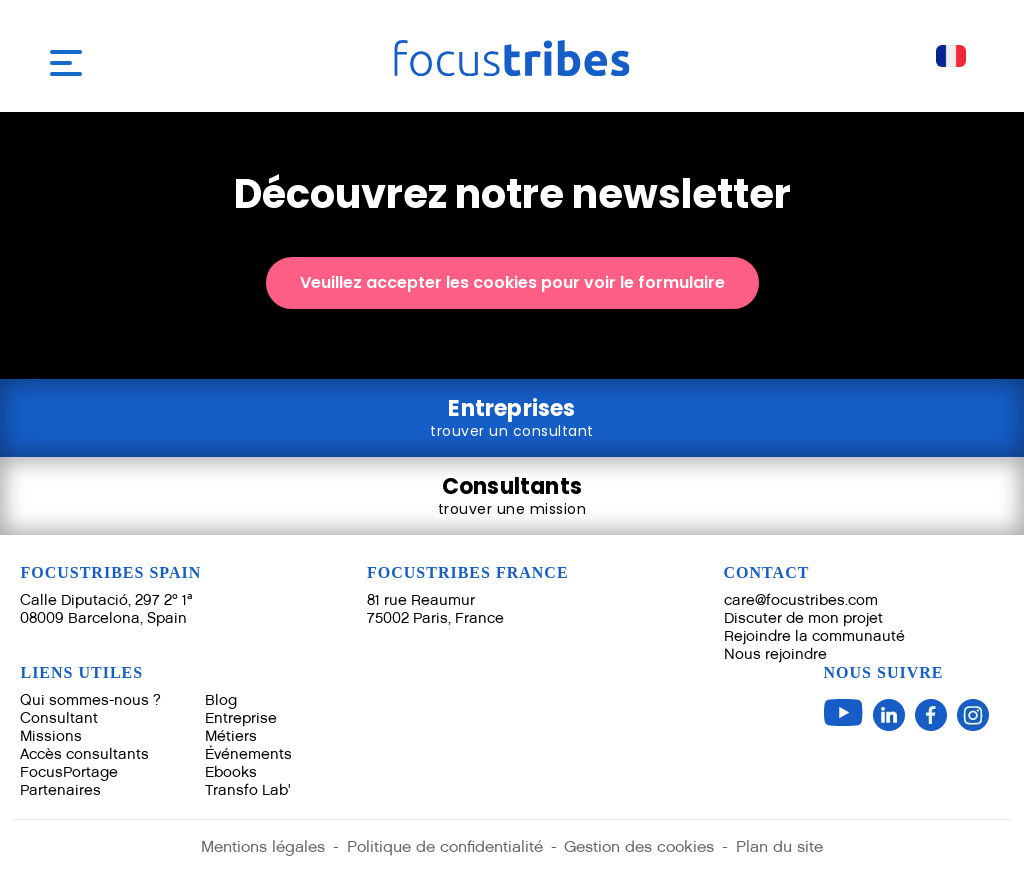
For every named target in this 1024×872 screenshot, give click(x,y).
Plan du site (780, 846)
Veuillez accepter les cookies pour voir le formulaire (512, 282)
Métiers (231, 735)
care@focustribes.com (801, 599)
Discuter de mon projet (803, 617)
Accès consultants (84, 753)
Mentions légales (263, 846)
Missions (51, 735)
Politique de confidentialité (445, 846)
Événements (248, 753)
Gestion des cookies (640, 846)
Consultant (59, 717)
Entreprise (241, 717)
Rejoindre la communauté (814, 635)
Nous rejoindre (775, 653)
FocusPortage (69, 771)
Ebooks (231, 771)
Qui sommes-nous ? (90, 699)
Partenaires (60, 789)
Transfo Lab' (248, 789)
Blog (221, 699)
